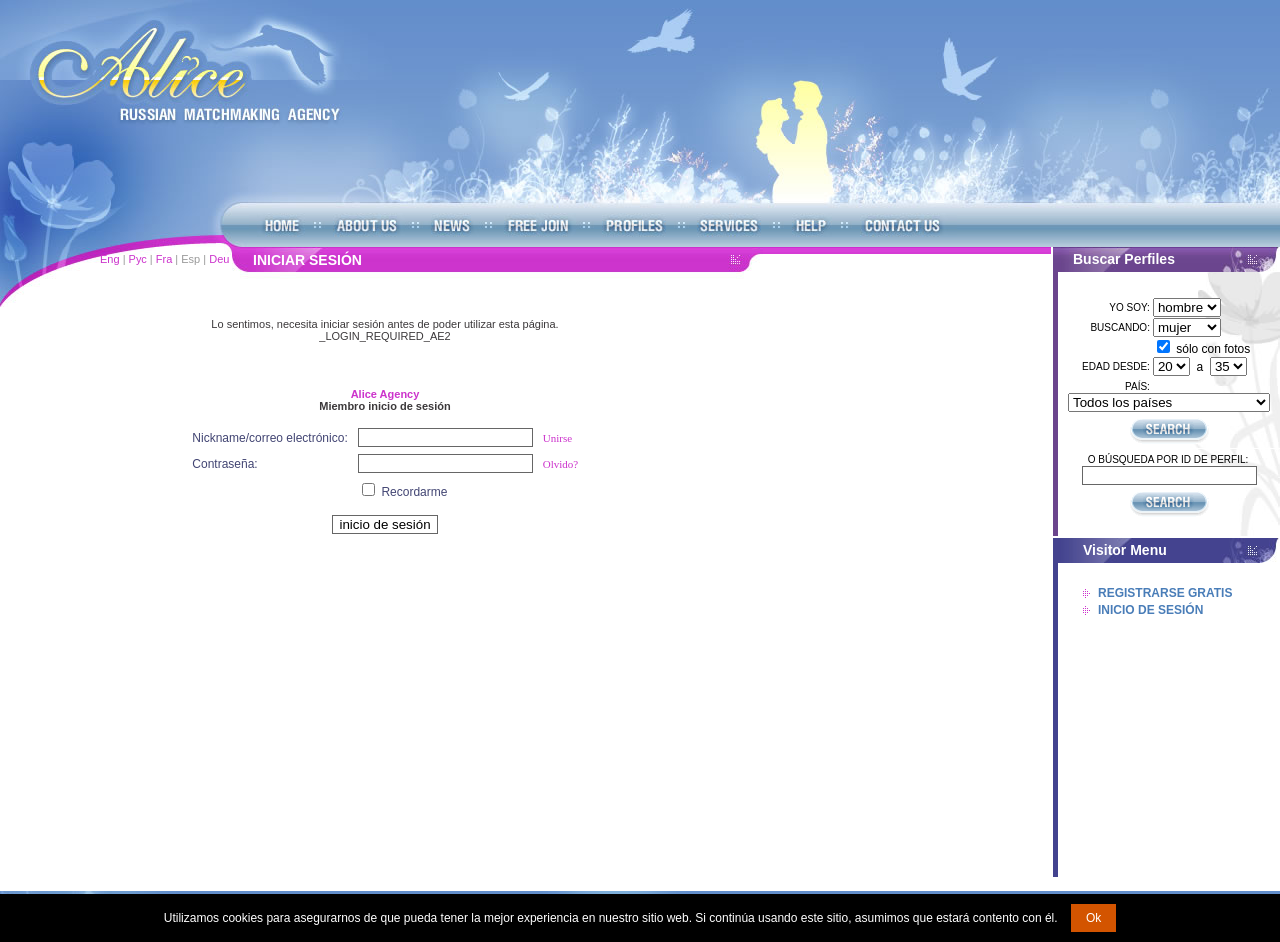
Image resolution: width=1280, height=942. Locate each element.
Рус (138, 259)
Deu (219, 259)
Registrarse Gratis (1165, 593)
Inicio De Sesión (1150, 610)
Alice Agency (385, 394)
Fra (164, 259)
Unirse (557, 438)
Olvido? (560, 464)
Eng (110, 259)
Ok (1093, 918)
